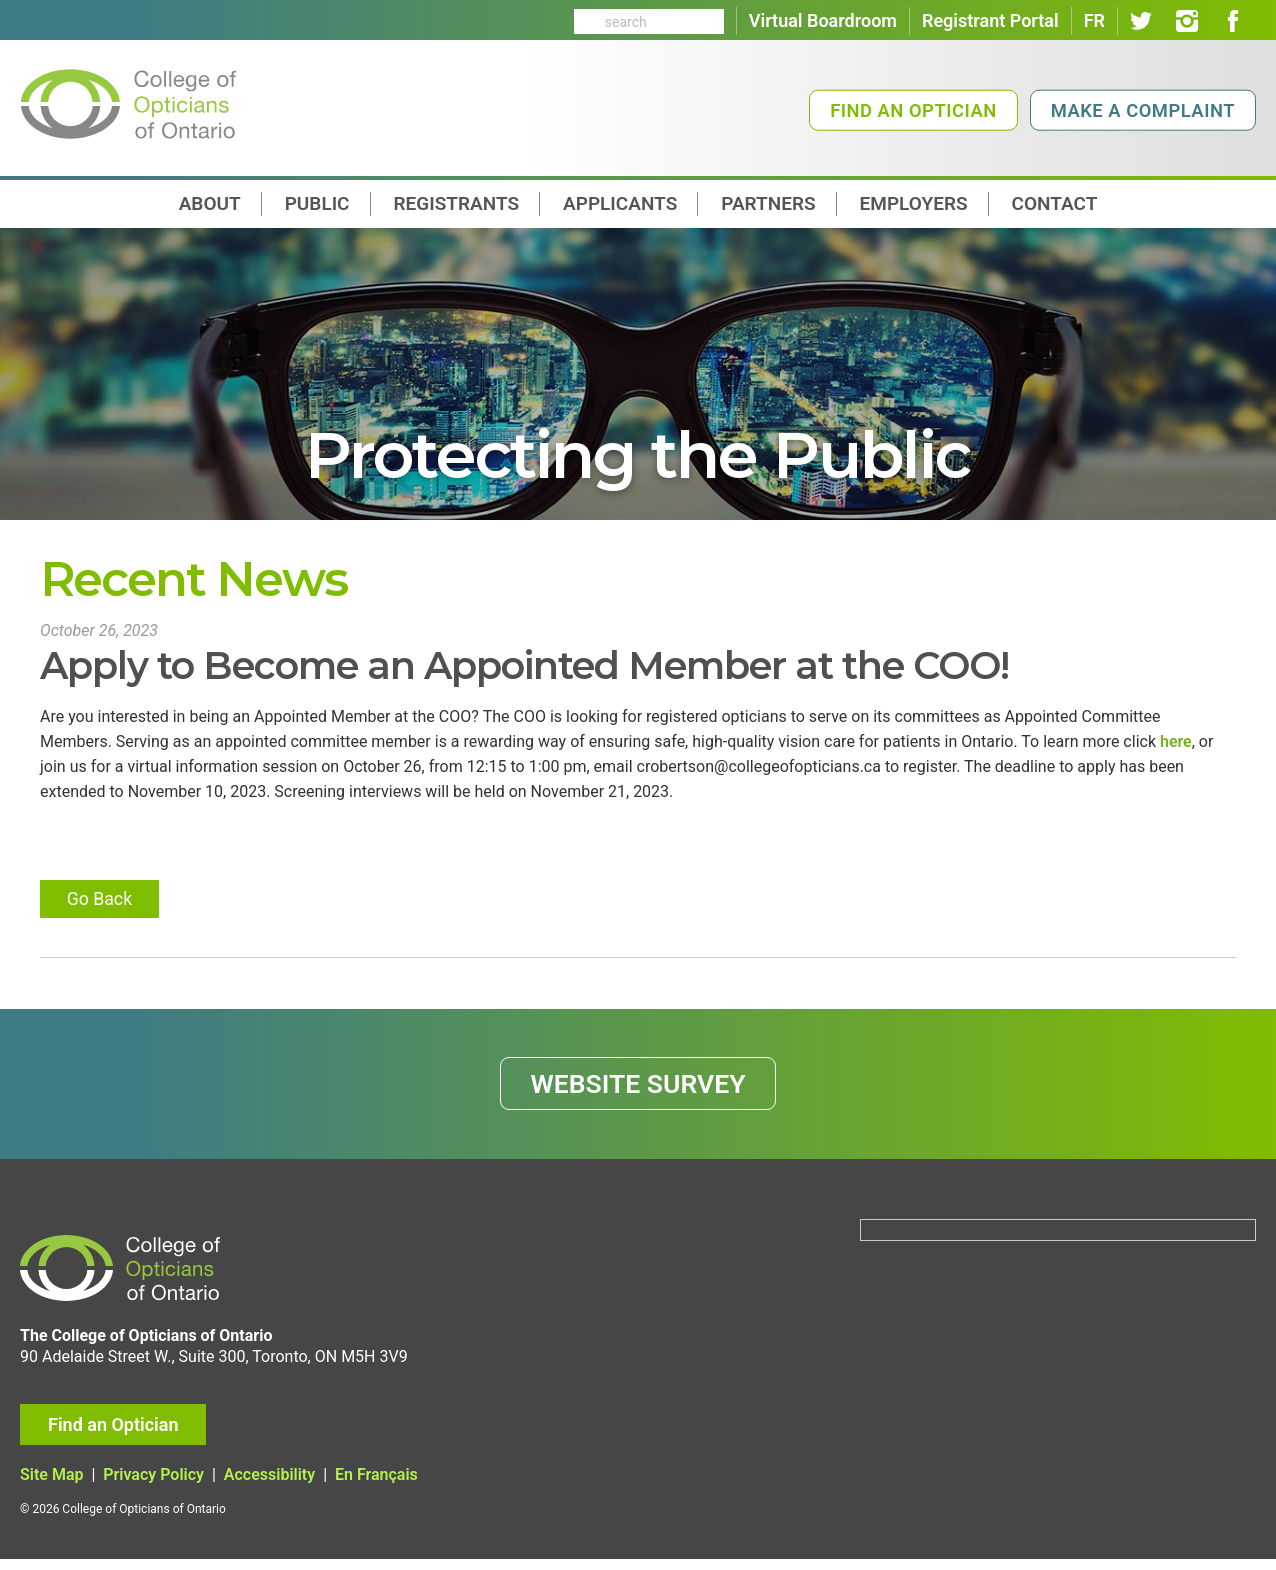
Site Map (51, 1486)
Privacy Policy (153, 1486)
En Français (376, 1486)
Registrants (457, 203)
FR (1094, 20)
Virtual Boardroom (823, 20)
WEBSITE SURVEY (638, 1092)
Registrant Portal (990, 20)
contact (1055, 203)
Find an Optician (913, 110)
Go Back (101, 904)
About (210, 203)
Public (317, 203)
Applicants (620, 203)
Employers (914, 203)
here (1176, 743)
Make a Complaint (1143, 110)
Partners (768, 203)
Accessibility (269, 1486)
